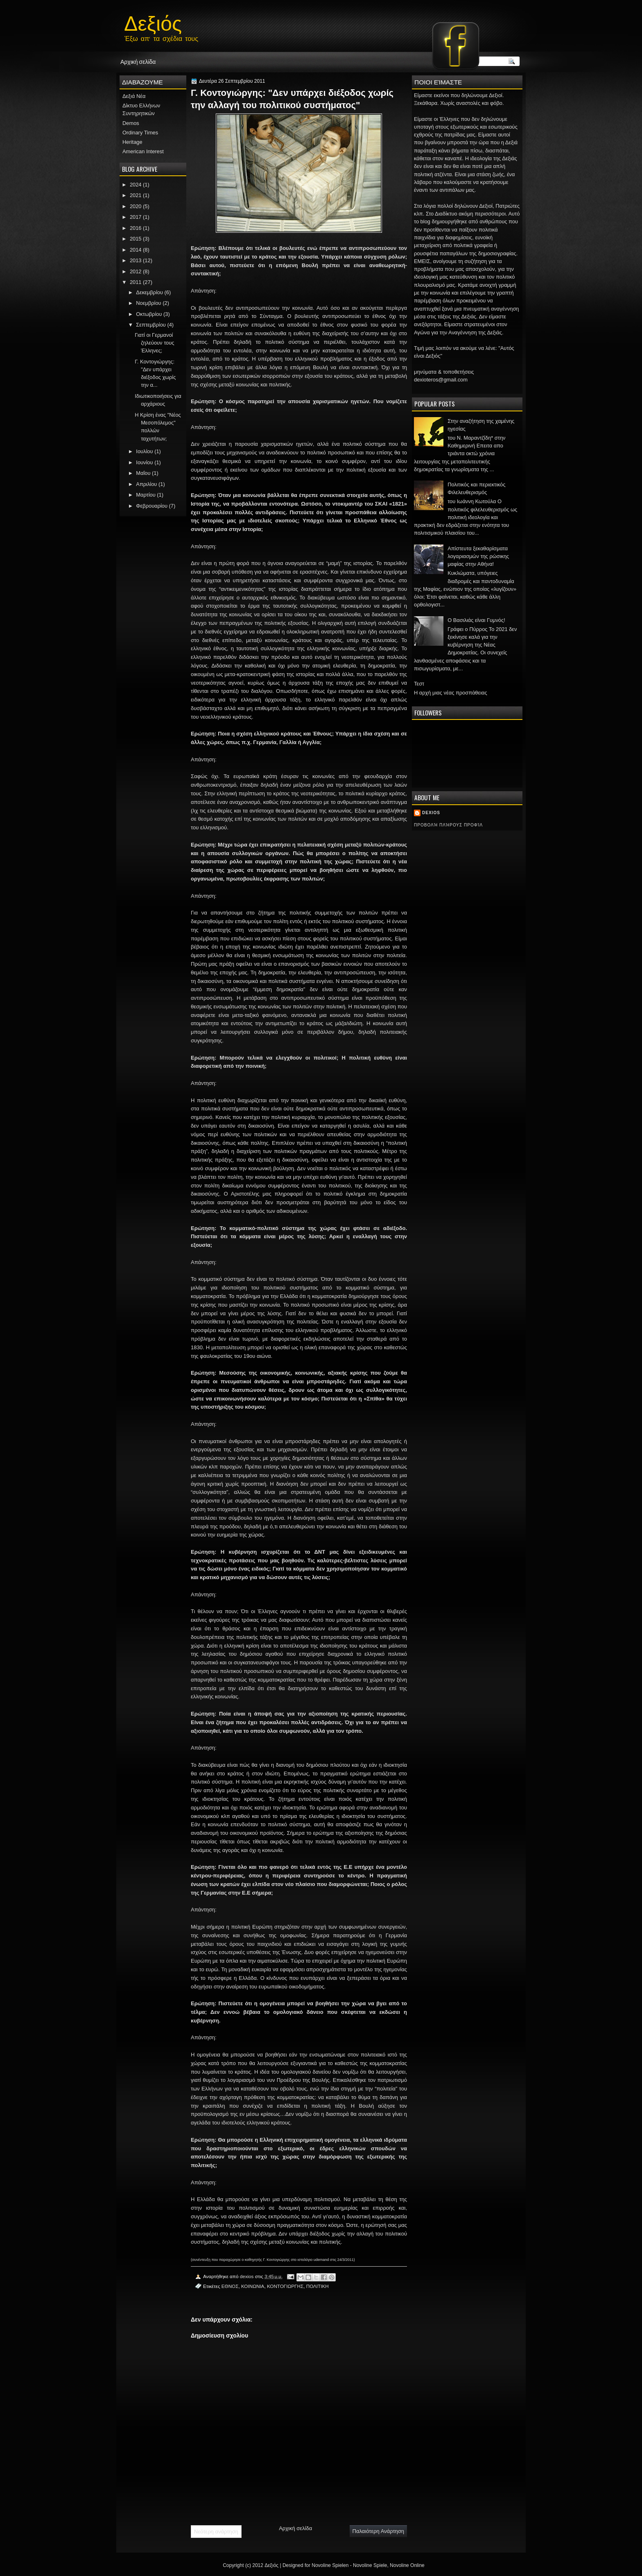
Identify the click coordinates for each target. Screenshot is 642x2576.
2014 (136, 250)
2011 (136, 282)
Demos (130, 123)
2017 (136, 217)
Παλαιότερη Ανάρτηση (378, 2531)
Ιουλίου (144, 451)
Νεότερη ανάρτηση (216, 2531)
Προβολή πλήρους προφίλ (448, 825)
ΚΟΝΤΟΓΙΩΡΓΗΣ (285, 2286)
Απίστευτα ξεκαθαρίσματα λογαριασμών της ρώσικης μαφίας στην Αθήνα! (478, 556)
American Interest (143, 151)
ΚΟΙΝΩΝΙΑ (252, 2286)
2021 (136, 195)
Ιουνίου (144, 462)
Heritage (132, 142)
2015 (136, 239)
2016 (136, 228)
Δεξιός (153, 21)
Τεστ (419, 684)
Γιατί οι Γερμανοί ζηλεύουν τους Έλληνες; (154, 343)
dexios (431, 812)
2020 (136, 206)
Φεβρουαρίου (151, 506)
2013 (136, 260)
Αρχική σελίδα (138, 61)
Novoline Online (407, 2565)
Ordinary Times (140, 132)
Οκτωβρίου (149, 314)
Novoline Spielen (330, 2565)
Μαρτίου (145, 495)
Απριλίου (146, 484)
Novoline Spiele (370, 2565)
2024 (136, 185)
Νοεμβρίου (148, 303)
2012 (136, 271)
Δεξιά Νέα (133, 96)
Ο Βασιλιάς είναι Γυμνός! (476, 620)
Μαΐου (143, 473)
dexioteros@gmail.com (441, 380)
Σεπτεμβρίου (151, 325)
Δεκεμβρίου (149, 292)
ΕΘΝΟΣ (230, 2286)
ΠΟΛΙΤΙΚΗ (317, 2286)
